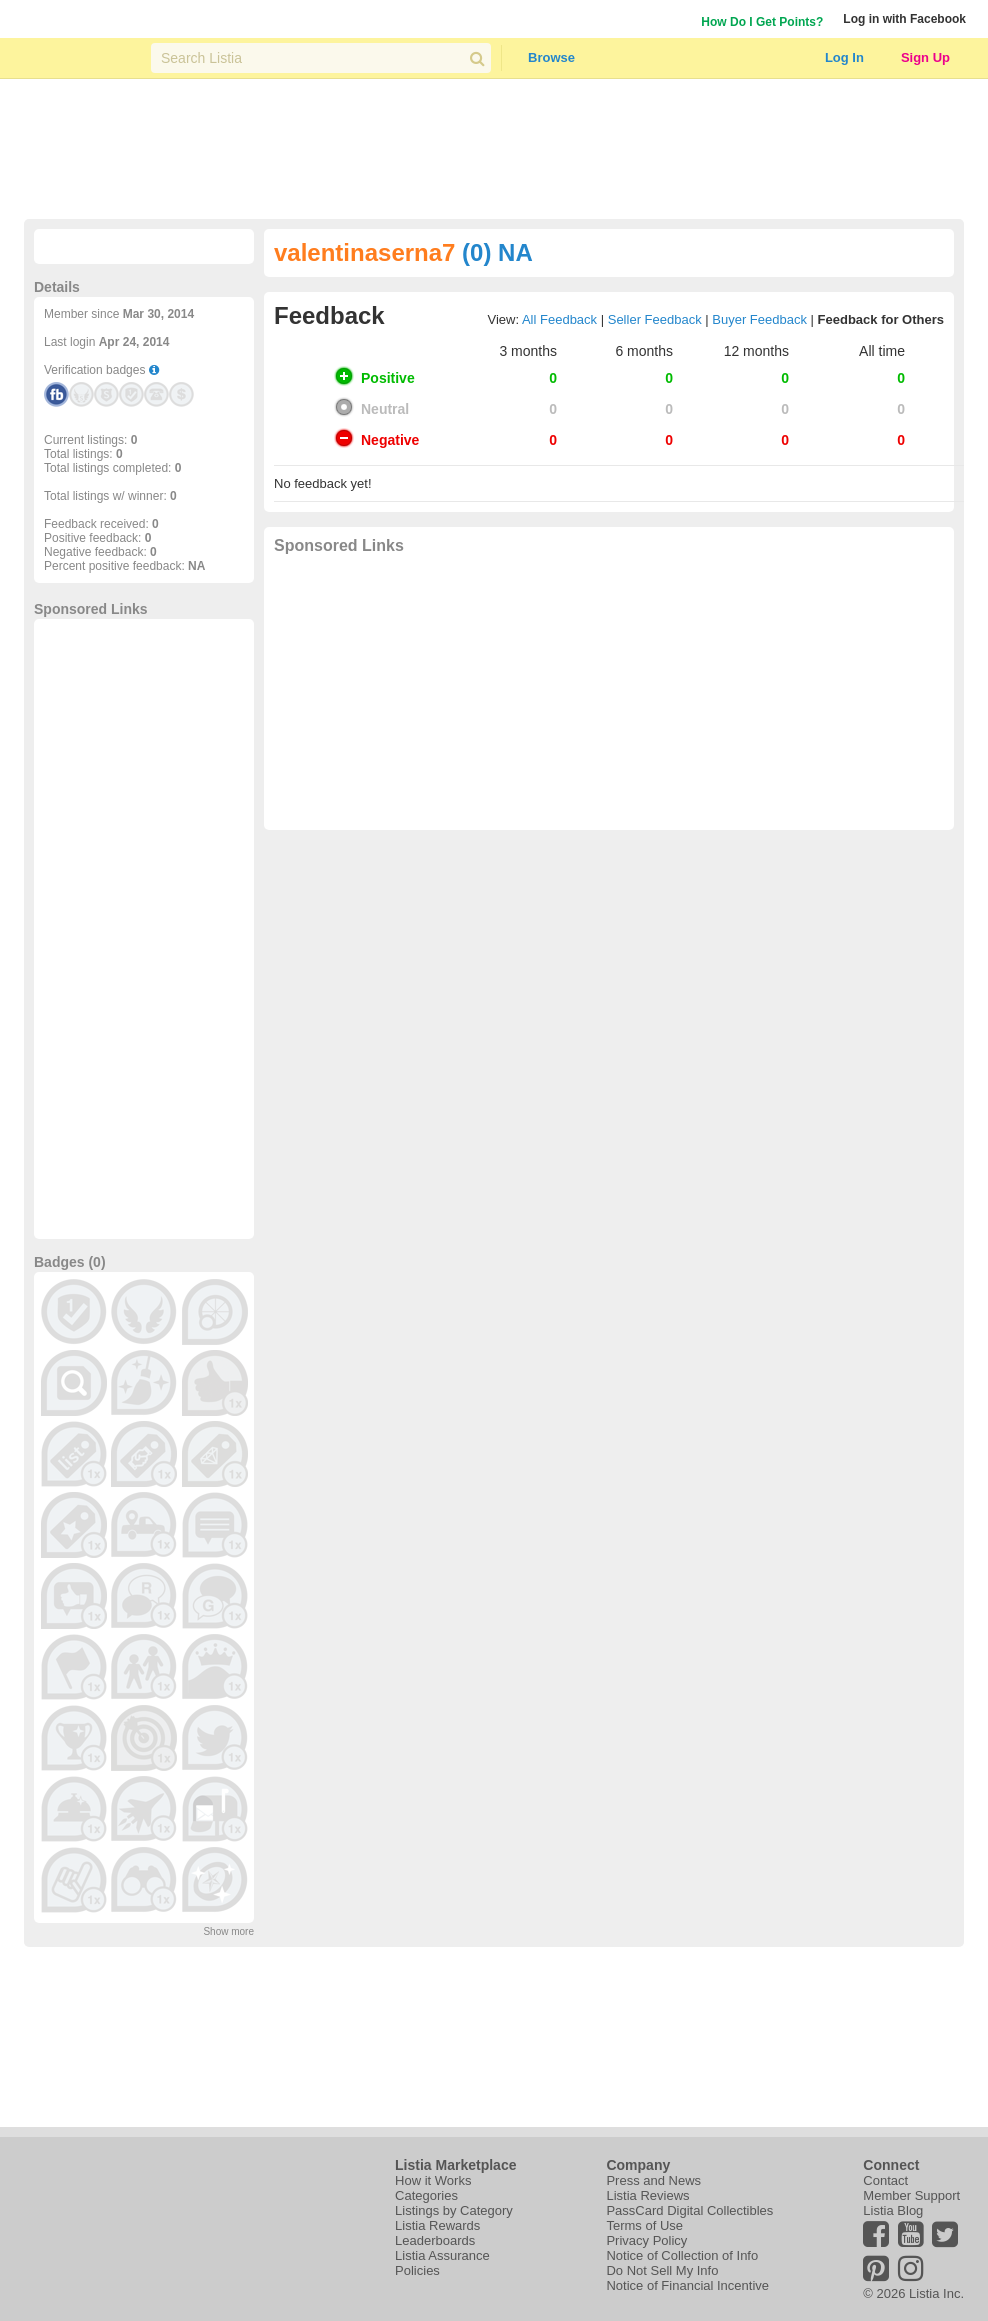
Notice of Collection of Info (682, 2255)
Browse (551, 57)
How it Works (433, 2180)
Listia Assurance (442, 2255)
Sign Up (925, 57)
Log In (844, 57)
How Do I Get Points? (762, 22)
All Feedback (559, 319)
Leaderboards (435, 2240)
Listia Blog (893, 2210)
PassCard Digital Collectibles (689, 2210)
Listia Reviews (647, 2195)
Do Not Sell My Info (662, 2270)
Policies (417, 2270)
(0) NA (497, 252)
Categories (426, 2195)
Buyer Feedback (759, 319)
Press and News (653, 2180)
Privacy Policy (646, 2240)
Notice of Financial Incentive (687, 2285)
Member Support (911, 2195)
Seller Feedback (655, 319)
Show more (228, 1931)
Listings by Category (454, 2210)
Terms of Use (644, 2225)
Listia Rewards (437, 2225)
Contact (885, 2180)
